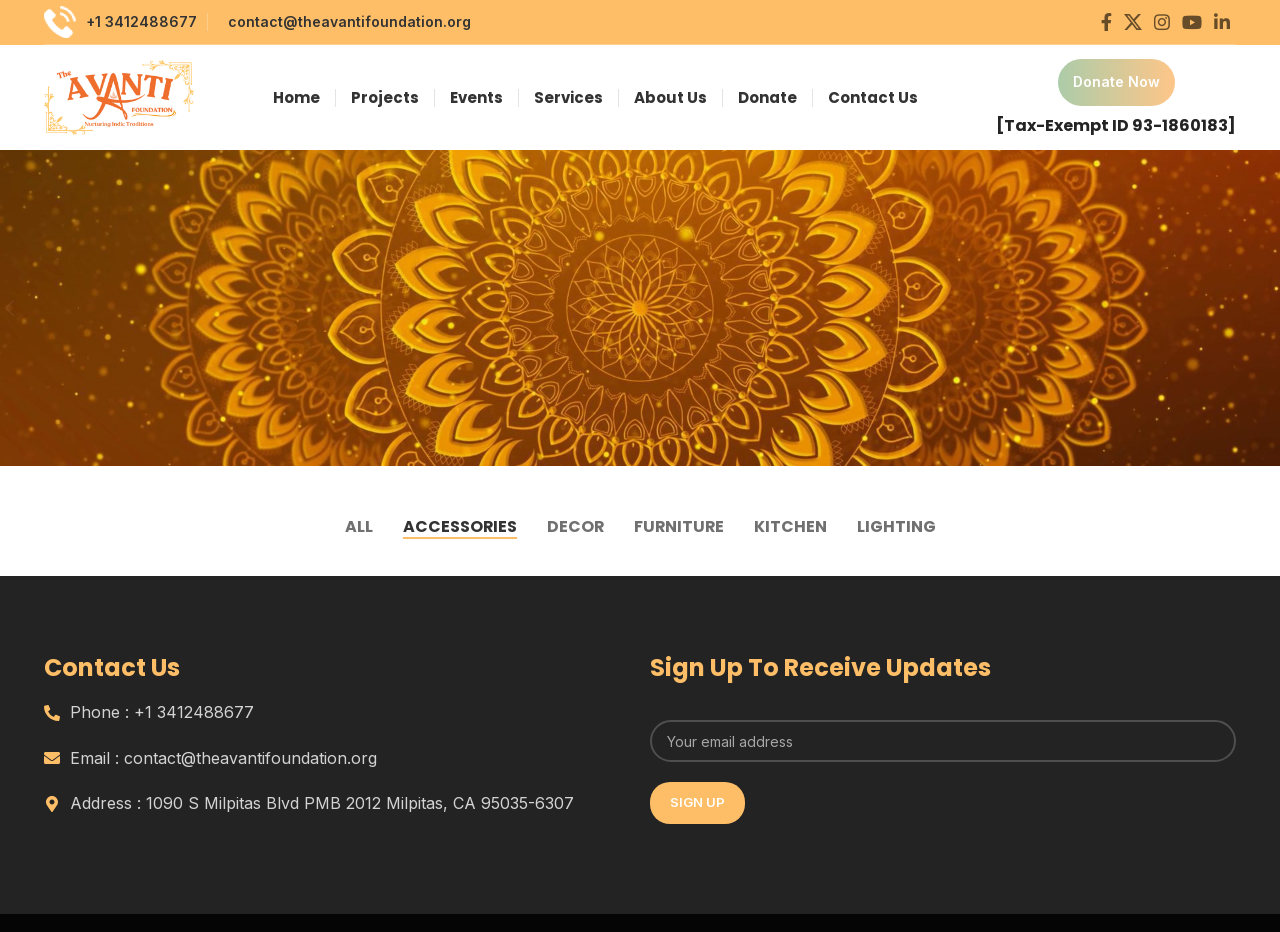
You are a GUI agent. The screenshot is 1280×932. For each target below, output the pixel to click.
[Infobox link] (1116, 98)
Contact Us (112, 667)
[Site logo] (119, 96)
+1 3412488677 (141, 21)
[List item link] (337, 713)
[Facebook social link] (1106, 22)
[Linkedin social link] (1222, 22)
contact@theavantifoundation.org (349, 21)
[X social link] (1133, 22)
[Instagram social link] (1162, 22)
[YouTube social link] (1192, 22)
